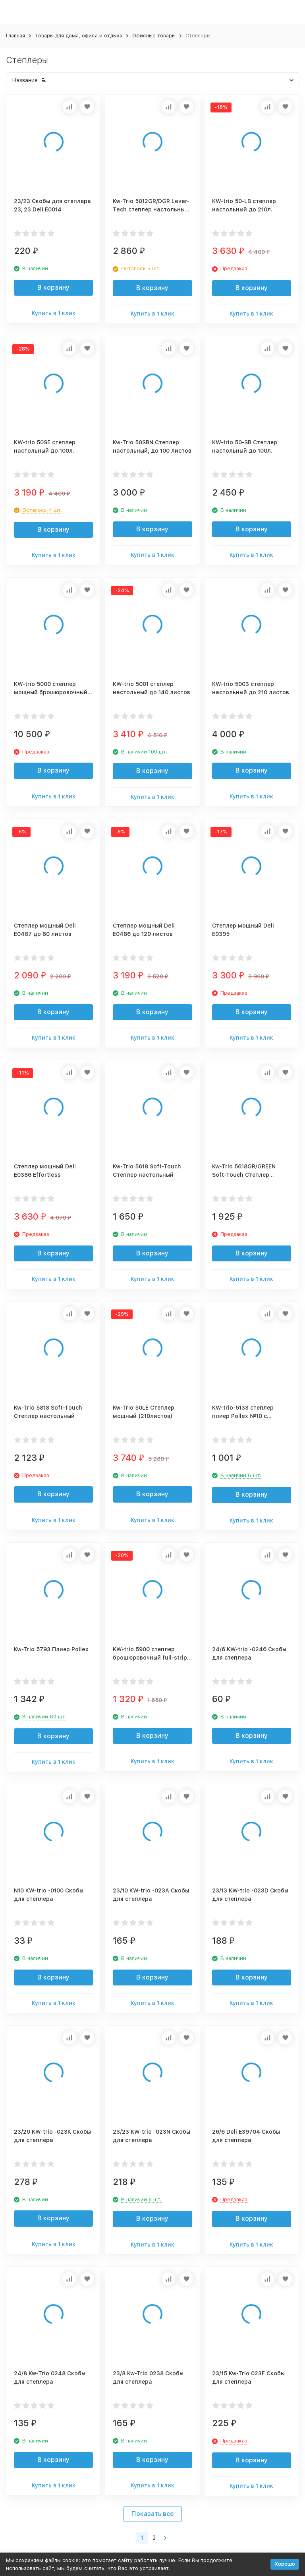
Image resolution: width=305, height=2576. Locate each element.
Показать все (152, 2514)
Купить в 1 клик (53, 313)
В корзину (53, 287)
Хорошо (284, 2564)
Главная (15, 36)
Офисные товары (154, 36)
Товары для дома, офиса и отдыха (78, 36)
